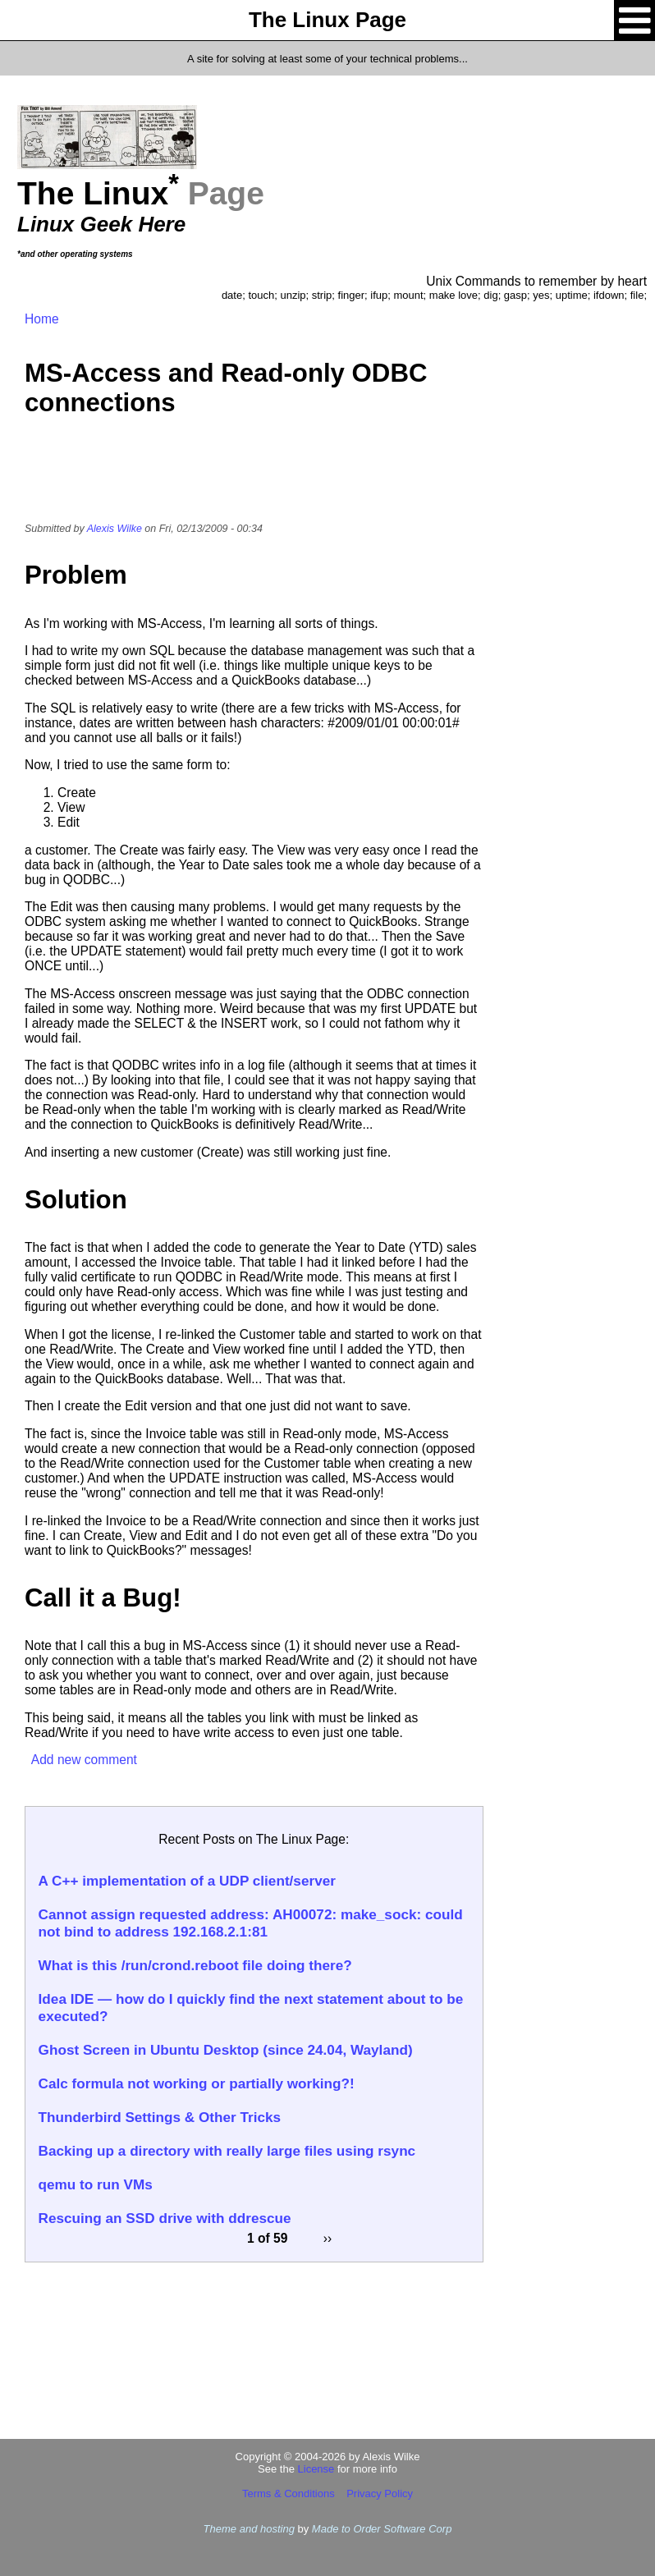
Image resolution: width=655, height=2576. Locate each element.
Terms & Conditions (288, 2493)
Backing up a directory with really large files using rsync (227, 2151)
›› (327, 2238)
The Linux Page (327, 19)
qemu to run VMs (96, 2184)
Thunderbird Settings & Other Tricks (160, 2117)
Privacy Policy (379, 2493)
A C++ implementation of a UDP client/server (187, 1880)
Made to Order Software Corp (382, 2529)
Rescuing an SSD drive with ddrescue (165, 2218)
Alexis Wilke (114, 528)
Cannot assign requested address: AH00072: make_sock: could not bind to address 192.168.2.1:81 (251, 1923)
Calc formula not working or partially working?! (197, 2083)
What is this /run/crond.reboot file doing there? (195, 1965)
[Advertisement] (254, 480)
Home (42, 319)
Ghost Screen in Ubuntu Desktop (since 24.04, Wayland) (226, 2050)
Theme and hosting (249, 2529)
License (316, 2469)
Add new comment (84, 1760)
